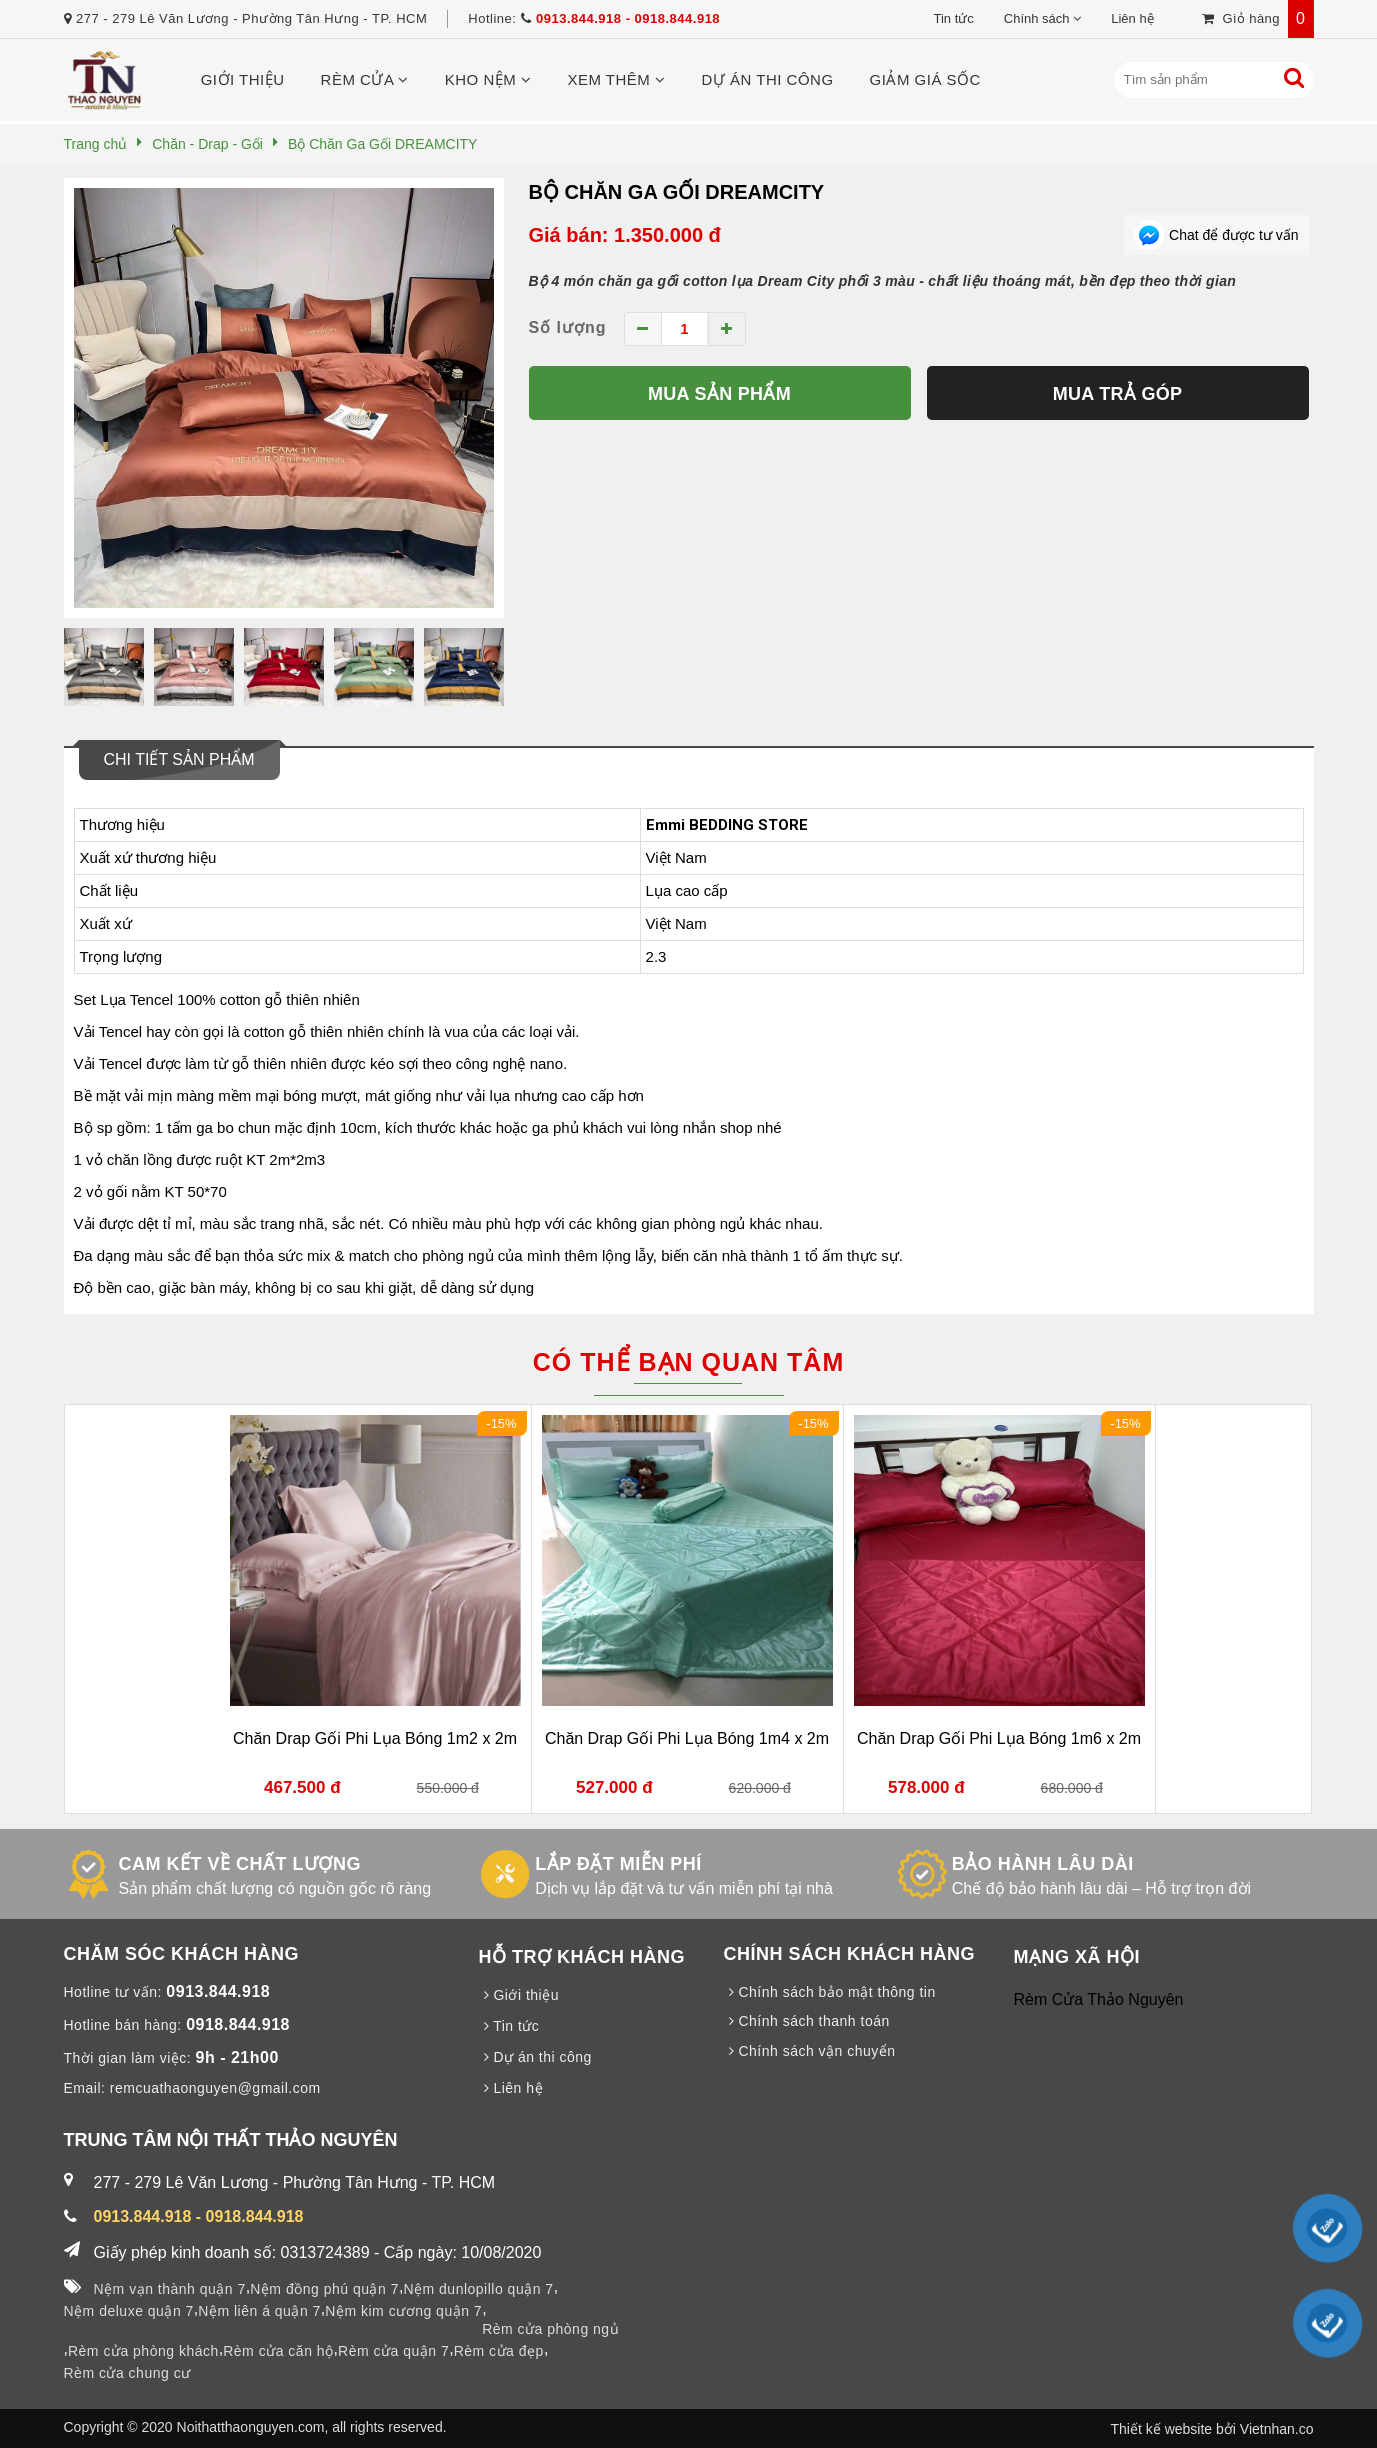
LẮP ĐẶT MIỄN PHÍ (618, 1864)
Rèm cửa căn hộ (278, 2351)
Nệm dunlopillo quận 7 (478, 2289)
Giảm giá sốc (925, 79)
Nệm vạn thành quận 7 (170, 2289)
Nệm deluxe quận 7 (129, 2311)
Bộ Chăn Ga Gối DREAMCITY (677, 192)
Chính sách (1037, 18)
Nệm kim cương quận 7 (403, 2311)
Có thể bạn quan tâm (688, 1362)
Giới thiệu (243, 79)
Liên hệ (1132, 18)
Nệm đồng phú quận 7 (324, 2289)
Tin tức (954, 18)
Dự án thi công (768, 79)
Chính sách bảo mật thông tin (830, 1992)
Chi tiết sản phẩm (179, 759)
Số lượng (568, 327)
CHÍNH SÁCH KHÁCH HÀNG (850, 1954)
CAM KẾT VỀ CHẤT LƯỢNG (240, 1864)
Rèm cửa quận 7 (393, 2351)
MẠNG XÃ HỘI (1077, 1957)
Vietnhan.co (1277, 2429)
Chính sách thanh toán (807, 2021)
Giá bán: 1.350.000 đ (625, 235)
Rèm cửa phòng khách (143, 2351)
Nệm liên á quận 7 (259, 2311)
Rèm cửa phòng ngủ (550, 2329)
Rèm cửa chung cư (127, 2373)
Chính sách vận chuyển (810, 2051)
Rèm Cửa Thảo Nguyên (1099, 1999)
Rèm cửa (365, 79)
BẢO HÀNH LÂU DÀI (1043, 1864)
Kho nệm (488, 79)
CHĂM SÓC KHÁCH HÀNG (182, 1954)
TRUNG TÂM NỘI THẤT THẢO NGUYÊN (231, 2140)
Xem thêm (616, 79)
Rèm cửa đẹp (499, 2351)
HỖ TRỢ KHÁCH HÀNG (582, 1957)
